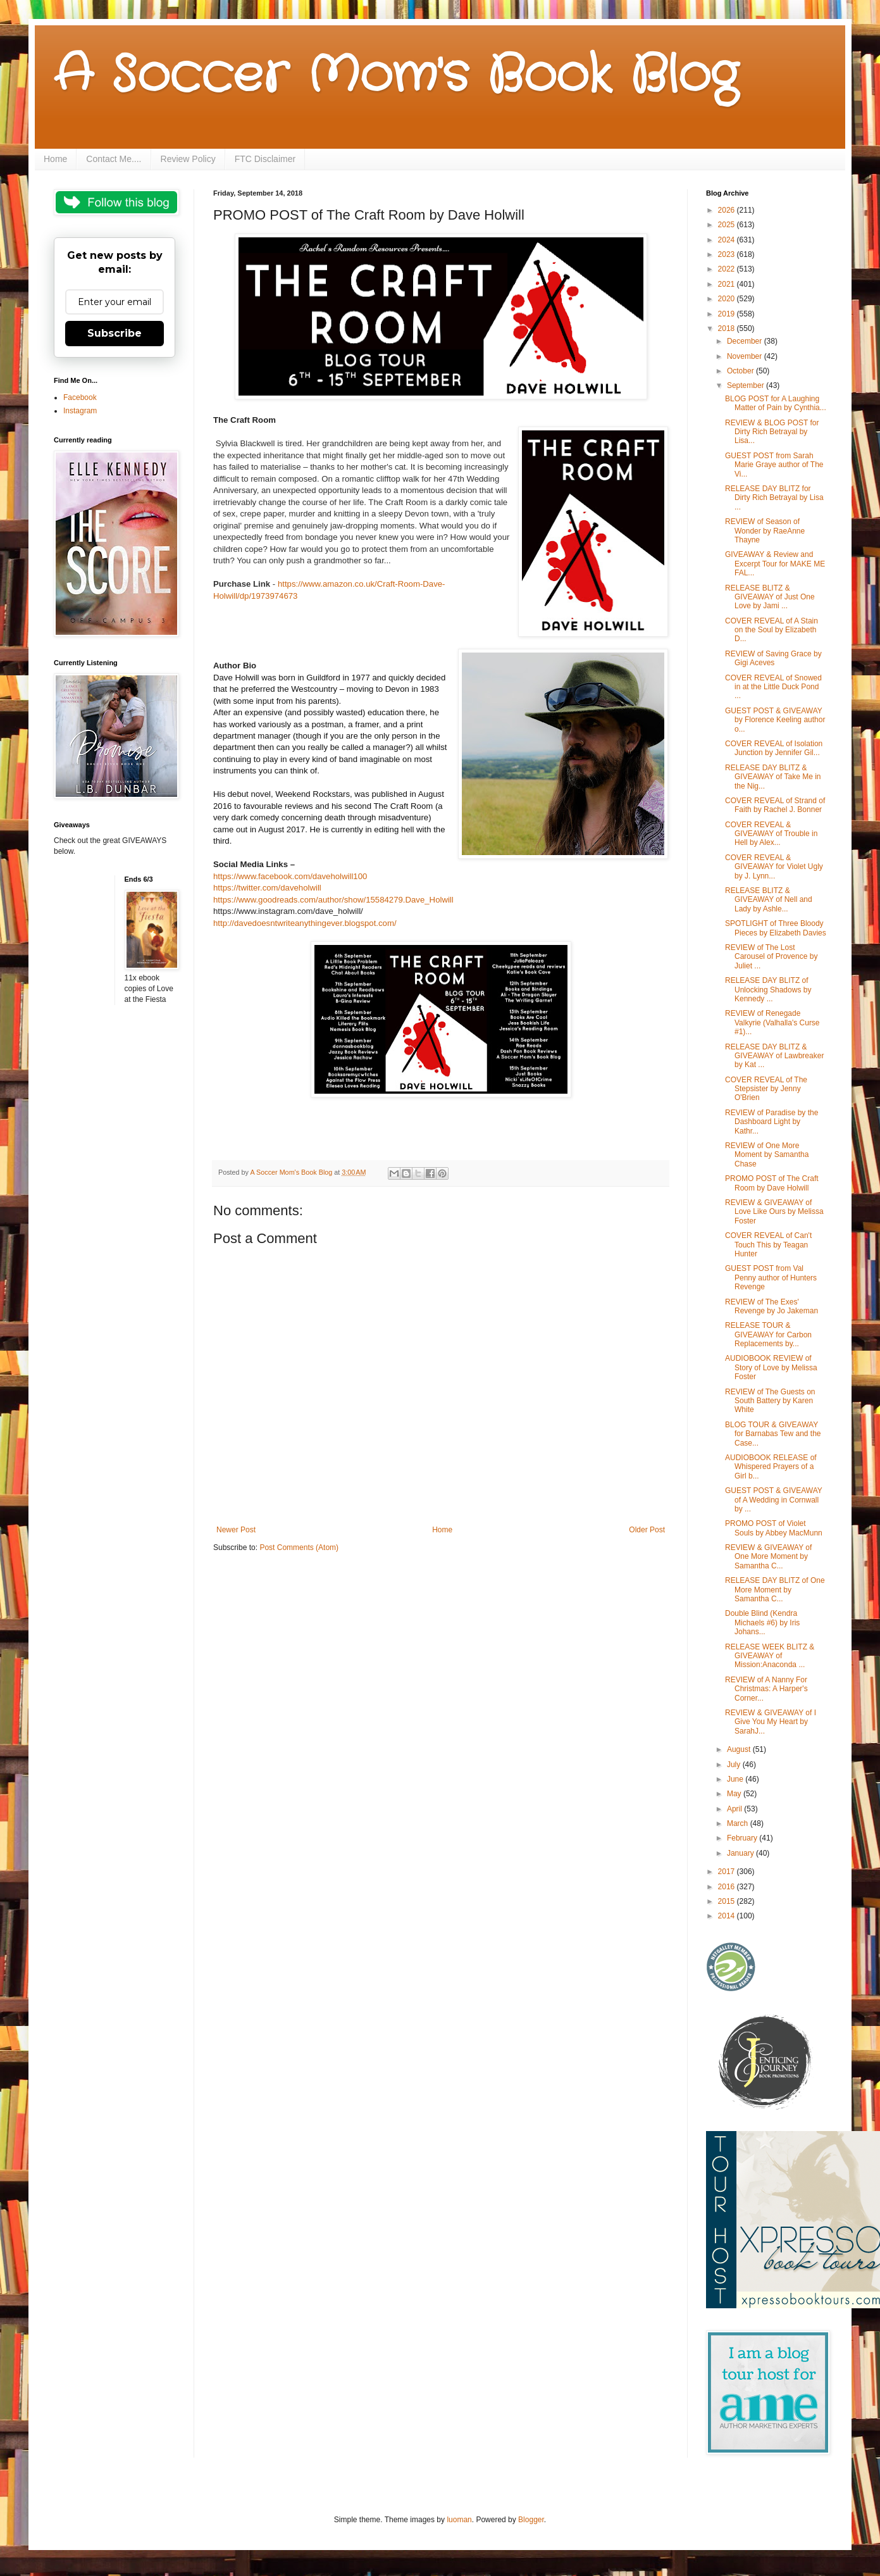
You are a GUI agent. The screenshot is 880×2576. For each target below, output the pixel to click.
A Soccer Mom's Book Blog (396, 76)
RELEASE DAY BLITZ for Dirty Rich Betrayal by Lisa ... (774, 497)
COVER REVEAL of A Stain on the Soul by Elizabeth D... (771, 630)
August (740, 1749)
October (741, 370)
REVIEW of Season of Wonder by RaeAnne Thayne (765, 530)
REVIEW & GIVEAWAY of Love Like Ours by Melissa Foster (774, 1211)
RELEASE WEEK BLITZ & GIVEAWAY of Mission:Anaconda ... (769, 1656)
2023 (727, 254)
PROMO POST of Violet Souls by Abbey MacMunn (773, 1528)
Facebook (80, 397)
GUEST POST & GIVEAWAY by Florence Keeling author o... (775, 720)
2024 (727, 239)
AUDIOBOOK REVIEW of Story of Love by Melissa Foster (771, 1367)
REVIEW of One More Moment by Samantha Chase (767, 1154)
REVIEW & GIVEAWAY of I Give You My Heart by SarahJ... (770, 1721)
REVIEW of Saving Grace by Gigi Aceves (773, 658)
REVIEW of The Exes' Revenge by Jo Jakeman (771, 1306)
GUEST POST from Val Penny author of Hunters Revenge (771, 1277)
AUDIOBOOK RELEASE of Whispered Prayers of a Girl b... (771, 1466)
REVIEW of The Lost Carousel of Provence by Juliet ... (771, 956)
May (735, 1793)
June (736, 1779)
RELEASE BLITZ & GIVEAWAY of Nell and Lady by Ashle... (768, 899)
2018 (727, 328)
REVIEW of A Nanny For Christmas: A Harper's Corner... (766, 1689)
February (743, 1838)
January (741, 1853)
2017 (727, 1871)
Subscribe (114, 333)
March (738, 1823)
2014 (727, 1915)
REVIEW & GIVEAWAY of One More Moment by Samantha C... (768, 1556)
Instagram (80, 410)
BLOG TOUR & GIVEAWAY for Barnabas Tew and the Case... (773, 1433)
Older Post (647, 1529)
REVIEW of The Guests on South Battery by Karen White (770, 1401)
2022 (727, 269)
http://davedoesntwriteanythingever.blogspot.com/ (305, 923)
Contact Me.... (113, 159)
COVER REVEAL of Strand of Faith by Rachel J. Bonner (775, 805)
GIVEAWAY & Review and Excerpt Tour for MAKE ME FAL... (775, 563)
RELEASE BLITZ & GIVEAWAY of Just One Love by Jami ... (770, 597)
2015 (727, 1901)
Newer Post (236, 1529)
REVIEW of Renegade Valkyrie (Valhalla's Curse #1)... (772, 1022)
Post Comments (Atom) (298, 1547)
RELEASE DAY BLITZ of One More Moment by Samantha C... (775, 1589)
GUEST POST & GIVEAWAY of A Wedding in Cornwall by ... (773, 1499)
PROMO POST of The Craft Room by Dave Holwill (772, 1183)
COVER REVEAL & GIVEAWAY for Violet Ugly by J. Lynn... (774, 866)
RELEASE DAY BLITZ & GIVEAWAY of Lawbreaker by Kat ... (774, 1056)
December (745, 341)
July (735, 1764)
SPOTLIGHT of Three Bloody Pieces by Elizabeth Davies (775, 928)
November (745, 356)
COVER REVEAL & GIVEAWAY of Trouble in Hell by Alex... (771, 833)
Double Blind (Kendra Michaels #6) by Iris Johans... (762, 1622)
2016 (727, 1886)
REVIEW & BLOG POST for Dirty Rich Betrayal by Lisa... (772, 432)
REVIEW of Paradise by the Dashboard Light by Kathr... (771, 1121)
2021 (727, 284)
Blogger (531, 2519)
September (746, 385)
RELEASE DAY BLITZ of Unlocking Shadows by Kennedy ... (768, 989)
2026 (727, 210)
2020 (727, 298)
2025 (727, 224)
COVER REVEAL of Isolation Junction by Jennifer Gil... (773, 748)
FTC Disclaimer (265, 159)
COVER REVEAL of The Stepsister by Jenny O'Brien (766, 1089)
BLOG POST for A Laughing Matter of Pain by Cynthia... (775, 403)
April (735, 1808)
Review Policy (188, 159)
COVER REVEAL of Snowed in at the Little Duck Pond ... (773, 687)
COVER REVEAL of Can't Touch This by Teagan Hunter (768, 1244)
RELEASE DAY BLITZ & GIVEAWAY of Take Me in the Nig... (773, 777)
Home (55, 159)
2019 (727, 313)
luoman (459, 2519)
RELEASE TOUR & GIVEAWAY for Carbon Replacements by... (768, 1334)
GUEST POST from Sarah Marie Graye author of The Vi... (774, 464)
